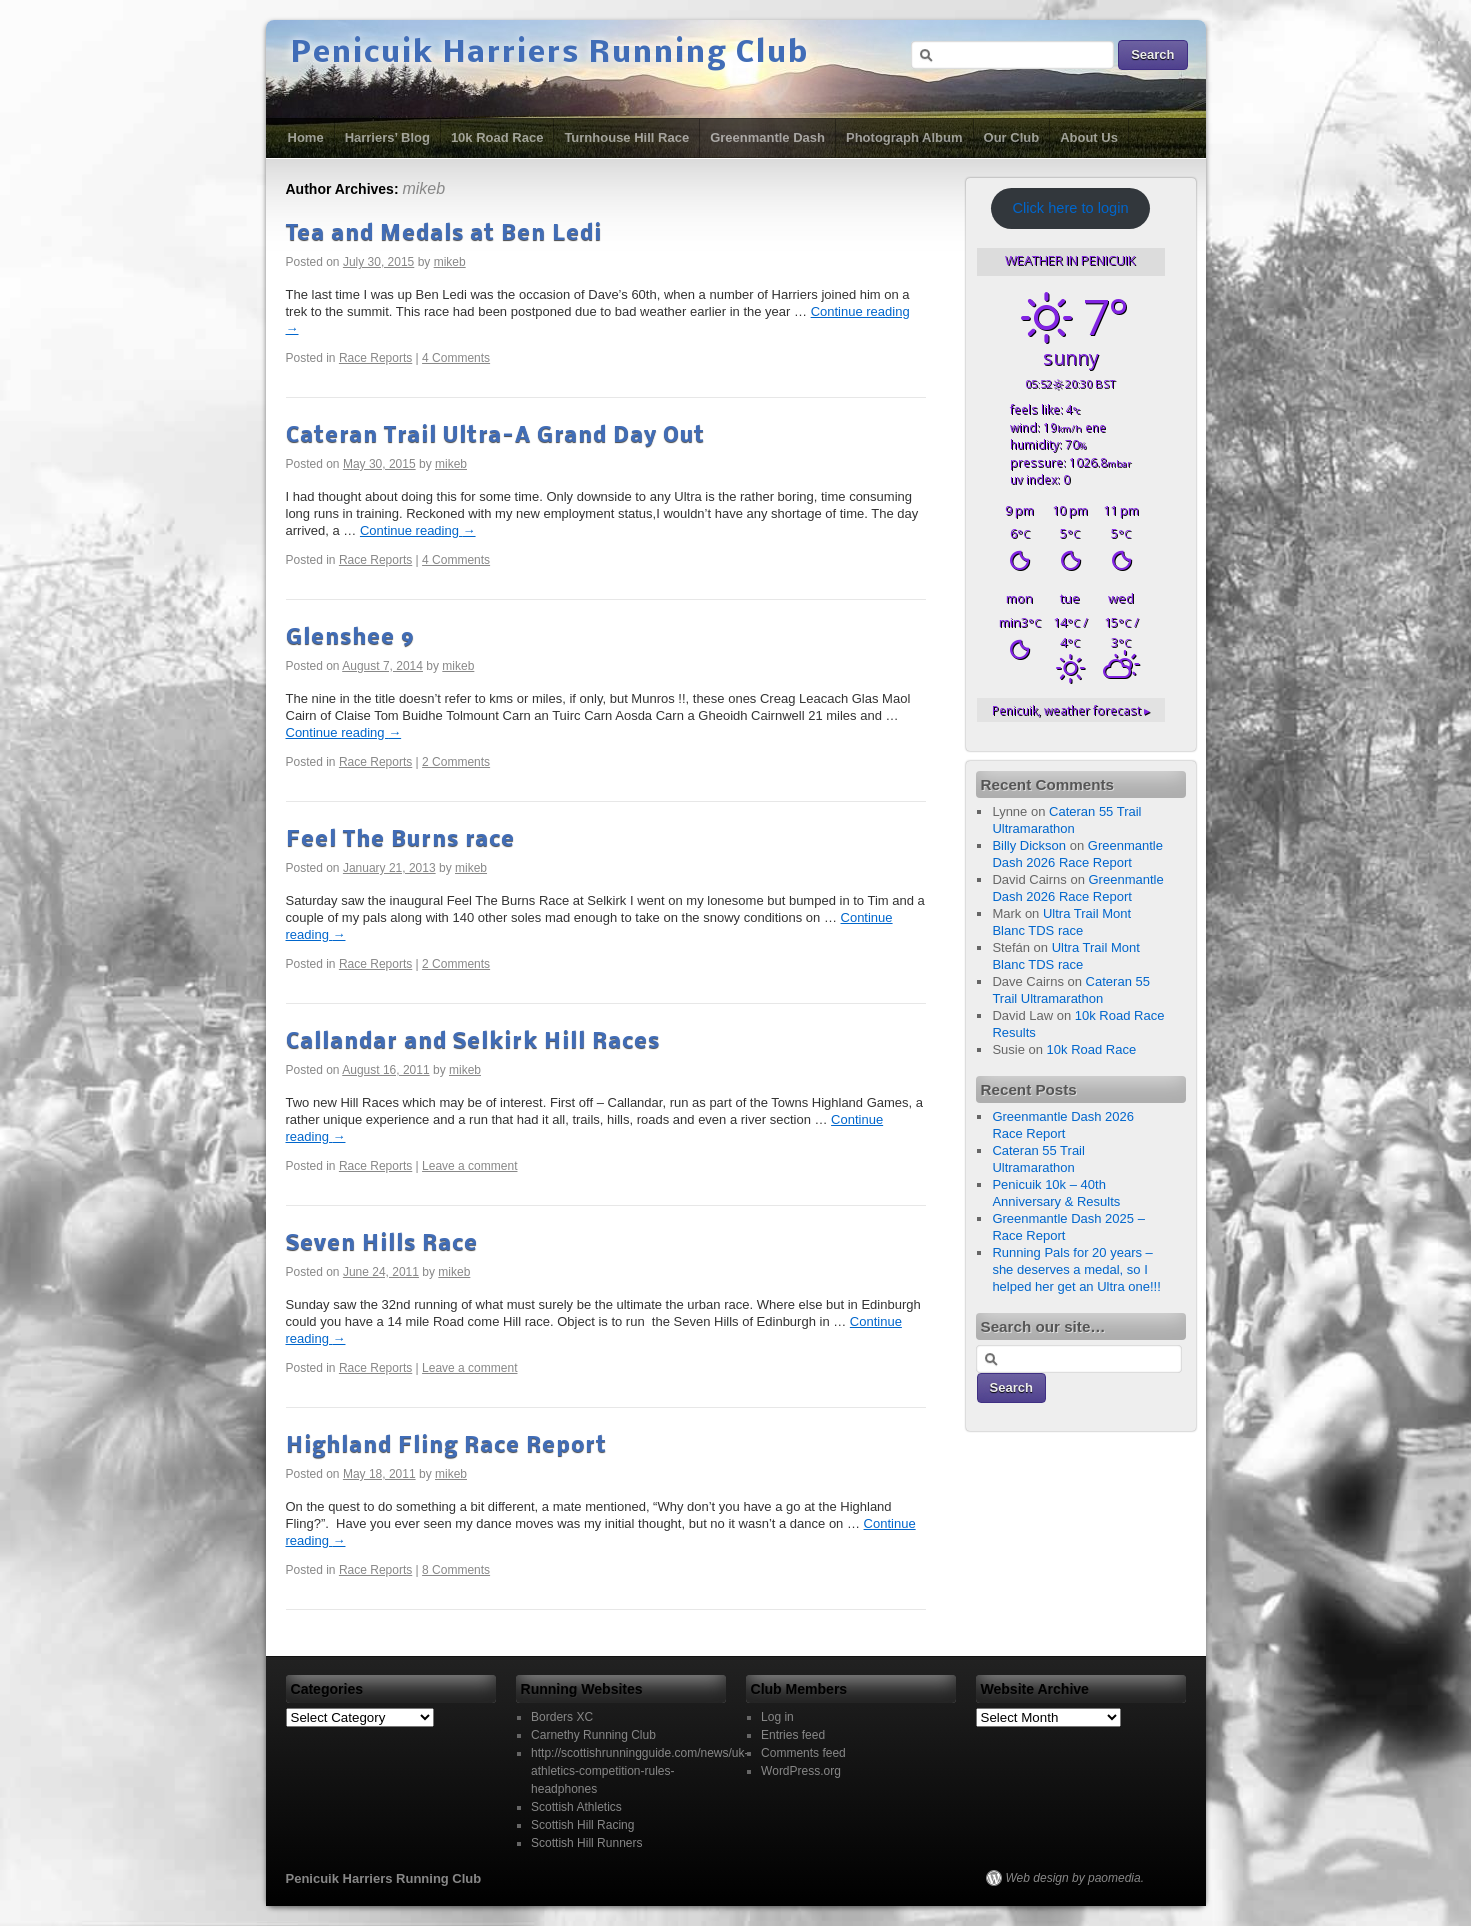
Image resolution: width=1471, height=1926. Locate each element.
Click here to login (1070, 208)
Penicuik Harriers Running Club (550, 54)
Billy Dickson (1029, 845)
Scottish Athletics (576, 1807)
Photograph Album (904, 137)
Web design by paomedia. (1075, 1878)
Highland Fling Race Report (446, 1446)
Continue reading (418, 530)
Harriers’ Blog (387, 137)
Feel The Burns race (400, 840)
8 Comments (456, 1570)
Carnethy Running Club (593, 1735)
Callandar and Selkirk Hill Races (473, 1042)
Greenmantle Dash (767, 137)
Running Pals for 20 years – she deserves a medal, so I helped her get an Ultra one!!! (1076, 1269)
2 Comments (456, 762)
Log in (777, 1717)
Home (306, 137)
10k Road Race (497, 137)
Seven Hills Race (382, 1244)
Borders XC (562, 1717)
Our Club (1012, 137)
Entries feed (793, 1735)
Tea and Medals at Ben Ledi (444, 234)
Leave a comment (469, 1166)
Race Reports (375, 358)
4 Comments (456, 358)
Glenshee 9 (350, 638)
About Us (1089, 137)
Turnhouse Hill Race (626, 137)
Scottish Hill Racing (582, 1825)
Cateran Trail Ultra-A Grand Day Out (495, 436)
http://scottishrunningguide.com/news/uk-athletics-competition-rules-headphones (639, 1771)
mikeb (423, 188)
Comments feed (803, 1753)
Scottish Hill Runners (586, 1843)
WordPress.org (801, 1771)
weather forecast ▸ (1071, 710)
